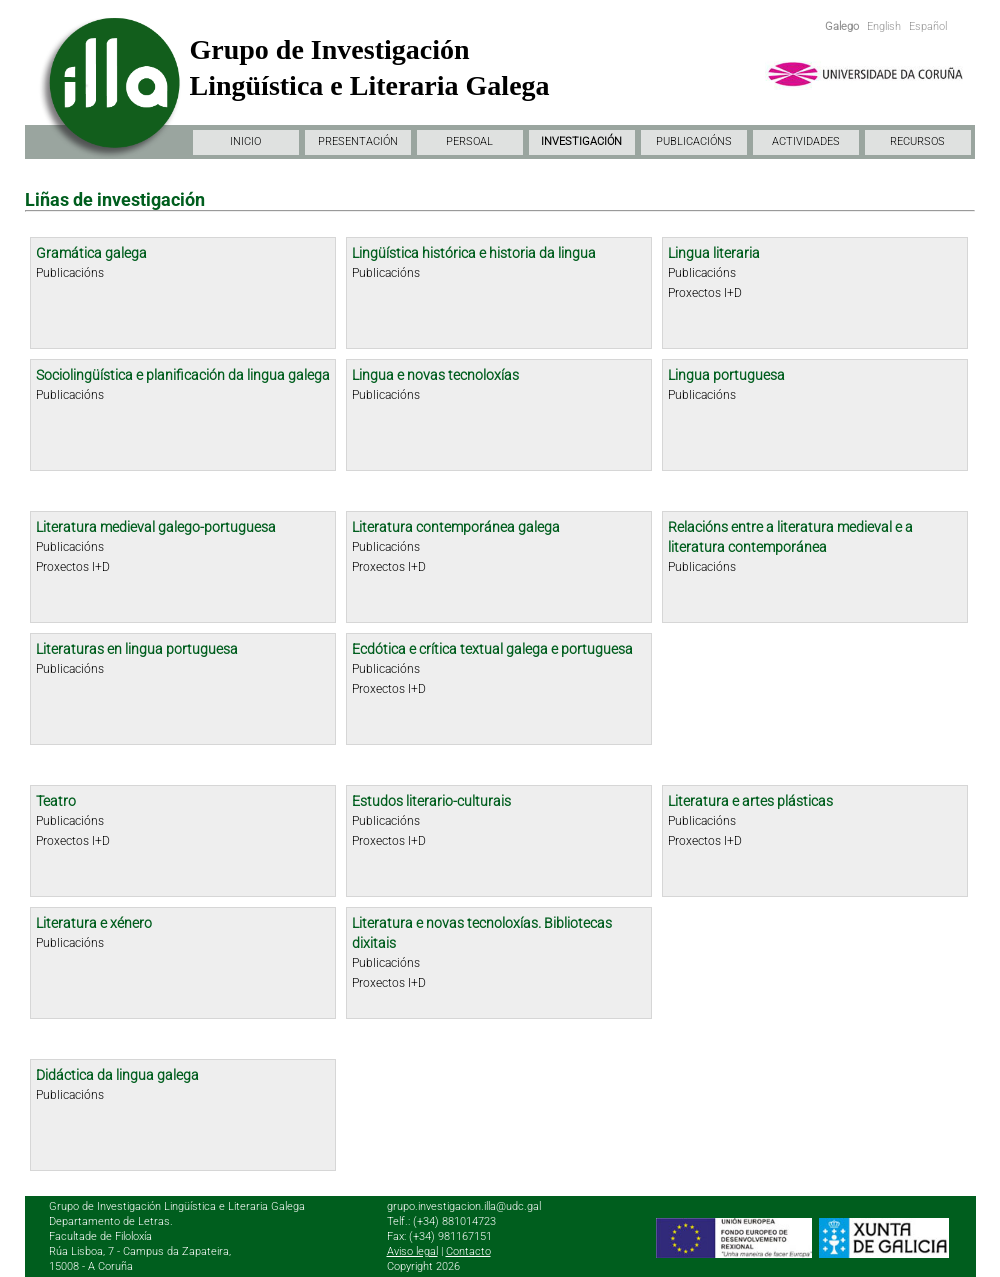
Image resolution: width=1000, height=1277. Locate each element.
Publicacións (70, 273)
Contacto (468, 1251)
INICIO (245, 141)
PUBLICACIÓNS (694, 141)
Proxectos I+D (705, 293)
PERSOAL (469, 141)
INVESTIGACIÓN (581, 141)
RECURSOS (917, 141)
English (884, 26)
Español (928, 26)
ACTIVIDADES (806, 141)
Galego (842, 26)
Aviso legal (412, 1251)
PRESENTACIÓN (358, 141)
